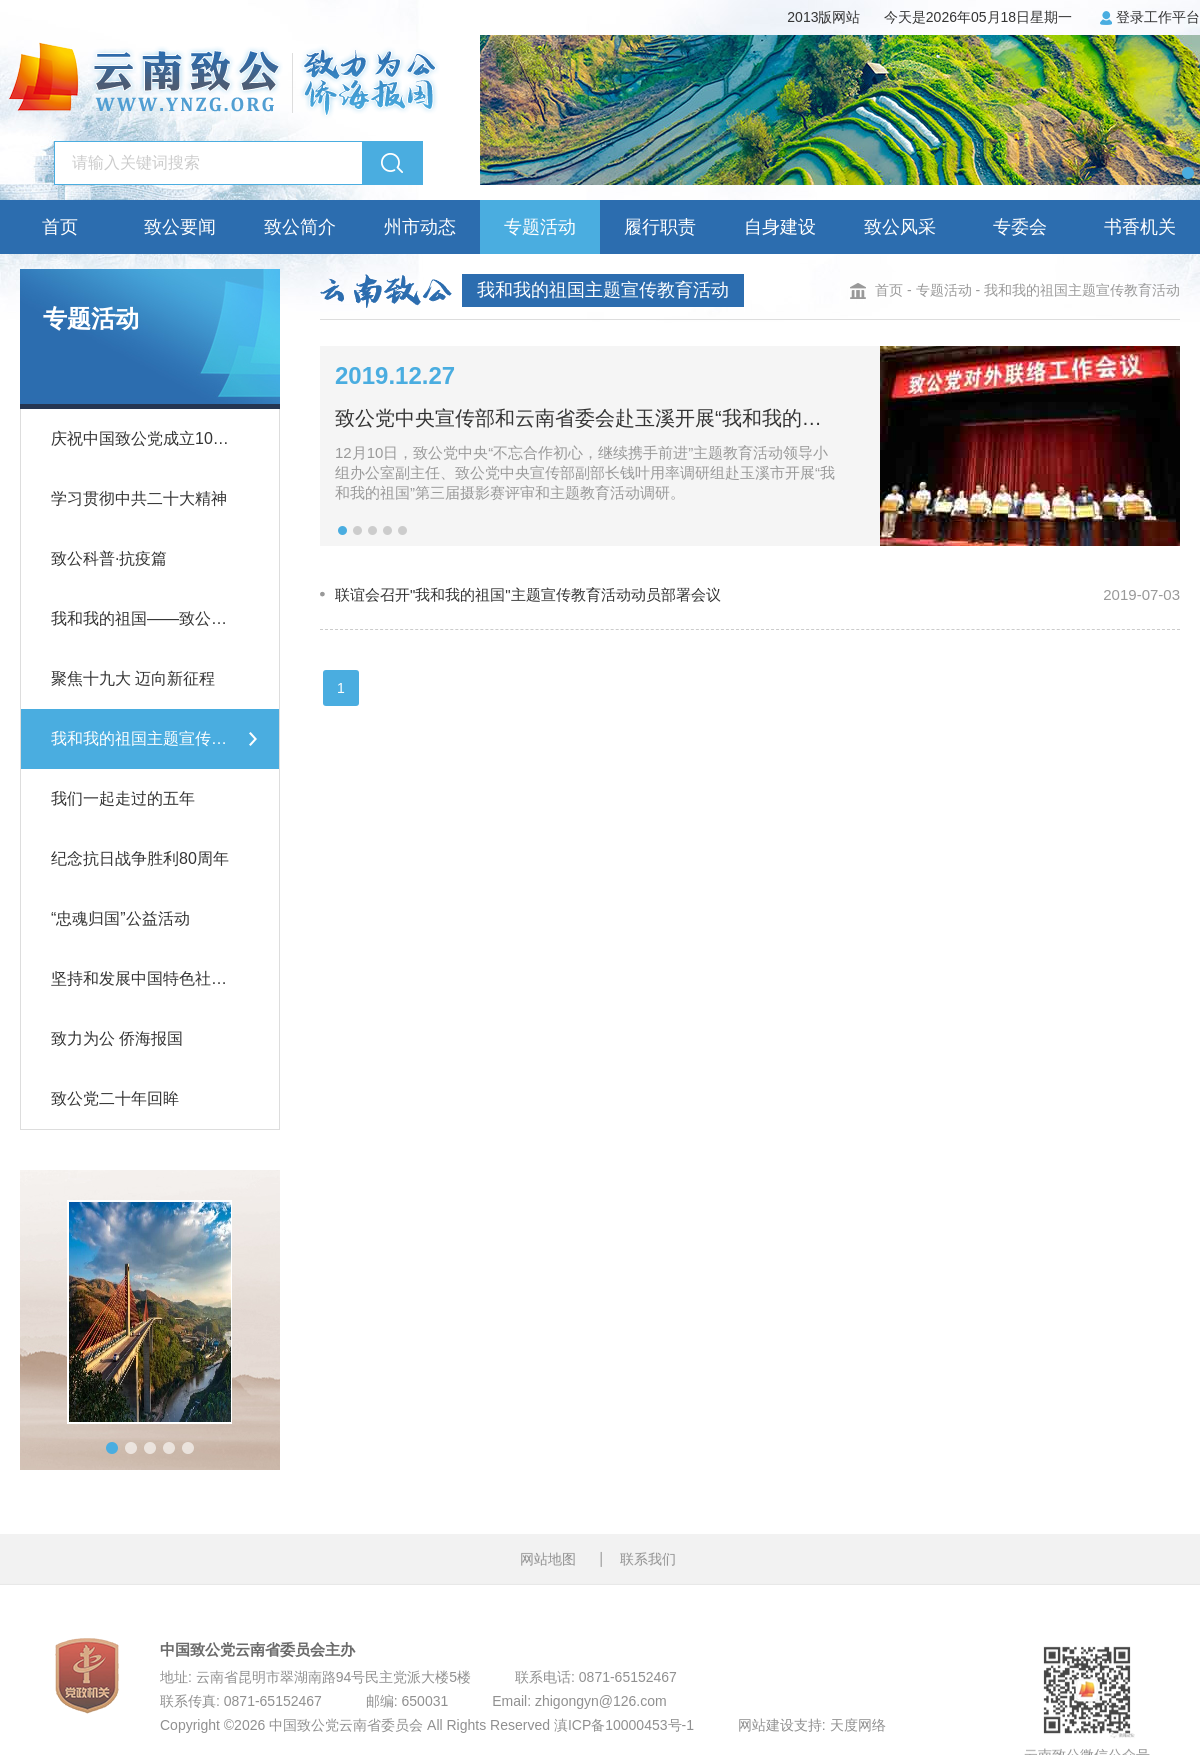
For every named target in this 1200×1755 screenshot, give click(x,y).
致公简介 (300, 227)
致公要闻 (180, 227)
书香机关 (1140, 227)
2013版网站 (823, 16)
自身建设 (780, 227)
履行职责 (660, 227)
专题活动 (540, 227)
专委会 (1020, 227)
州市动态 (420, 227)
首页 (60, 227)
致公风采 (900, 227)
